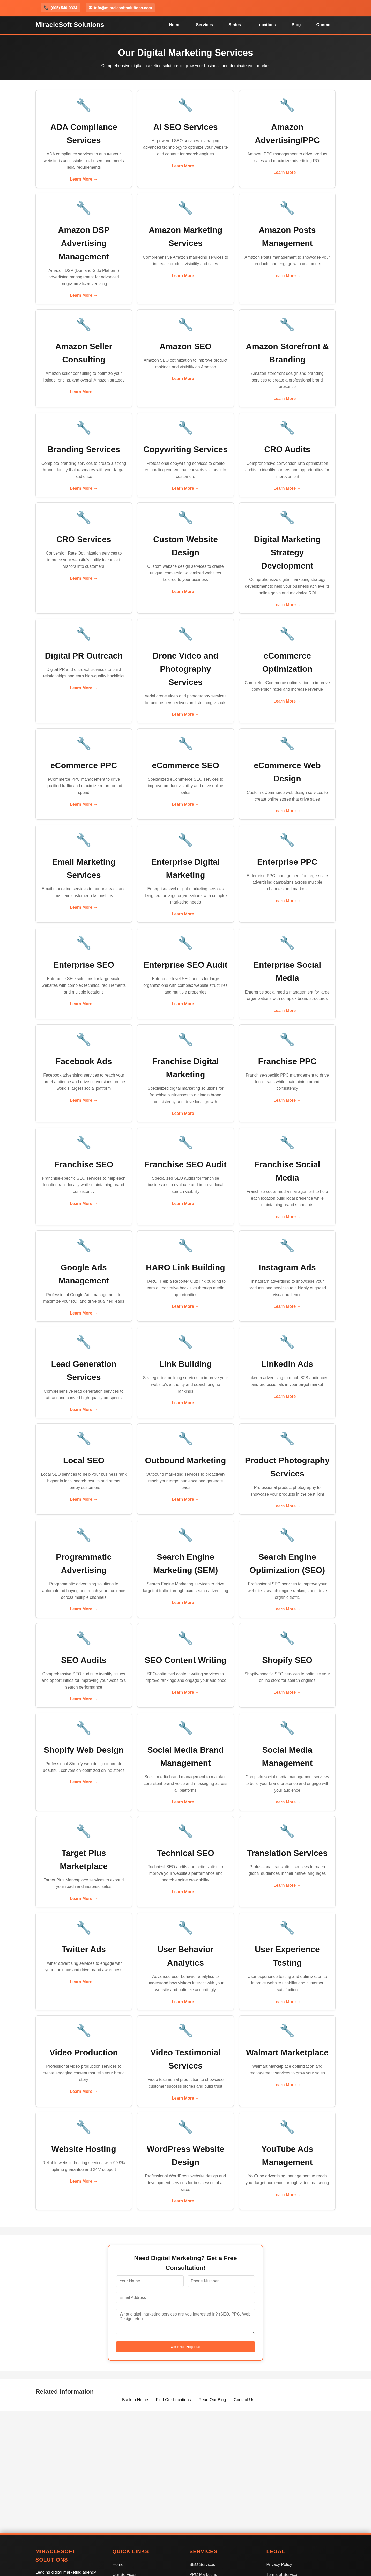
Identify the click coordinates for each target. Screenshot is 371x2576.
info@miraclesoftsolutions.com (120, 8)
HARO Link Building (185, 1267)
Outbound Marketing (185, 1460)
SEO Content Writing (185, 1660)
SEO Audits (83, 1660)
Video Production (84, 2052)
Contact (324, 25)
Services (204, 25)
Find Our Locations (173, 2400)
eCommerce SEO (185, 765)
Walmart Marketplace (287, 2052)
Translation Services (287, 1853)
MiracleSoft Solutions (69, 24)
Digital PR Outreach (84, 655)
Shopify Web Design (84, 1749)
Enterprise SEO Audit (185, 964)
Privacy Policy (279, 2564)
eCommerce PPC (83, 765)
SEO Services (202, 2564)
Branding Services (83, 449)
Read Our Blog (212, 2400)
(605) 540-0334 (60, 8)
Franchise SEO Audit (185, 1164)
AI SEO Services (185, 127)
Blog (296, 25)
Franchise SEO (83, 1164)
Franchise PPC (287, 1061)
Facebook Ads (84, 1061)
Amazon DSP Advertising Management (83, 243)
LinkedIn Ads (287, 1364)
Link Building (185, 1364)
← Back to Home (132, 2400)
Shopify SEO (287, 1660)
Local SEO (84, 1460)
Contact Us (244, 2400)
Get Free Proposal (186, 2347)
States (234, 25)
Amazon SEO (186, 346)
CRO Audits (287, 449)
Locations (266, 25)
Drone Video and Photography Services (185, 669)
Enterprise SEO (83, 964)
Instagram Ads (287, 1267)
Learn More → (84, 179)
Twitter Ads (84, 1949)
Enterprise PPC (287, 862)
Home (174, 25)
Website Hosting (83, 2149)
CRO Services (83, 539)
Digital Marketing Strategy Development (287, 552)
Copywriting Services (185, 449)
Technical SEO (185, 1853)
